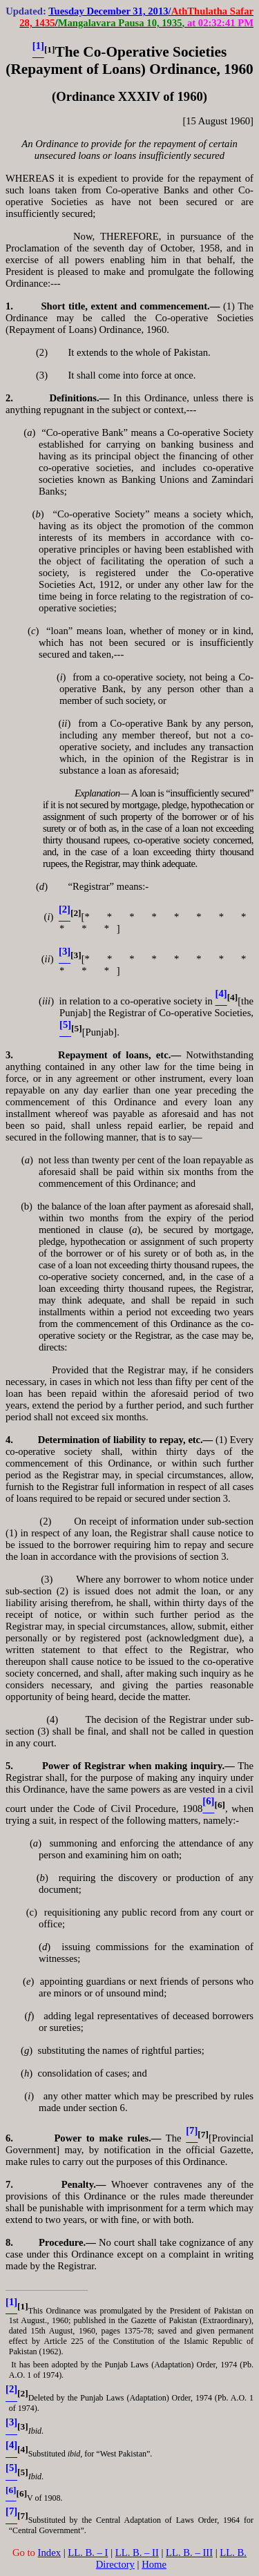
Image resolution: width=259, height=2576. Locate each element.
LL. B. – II (137, 2552)
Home (154, 2564)
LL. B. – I (88, 2552)
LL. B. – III (189, 2552)
